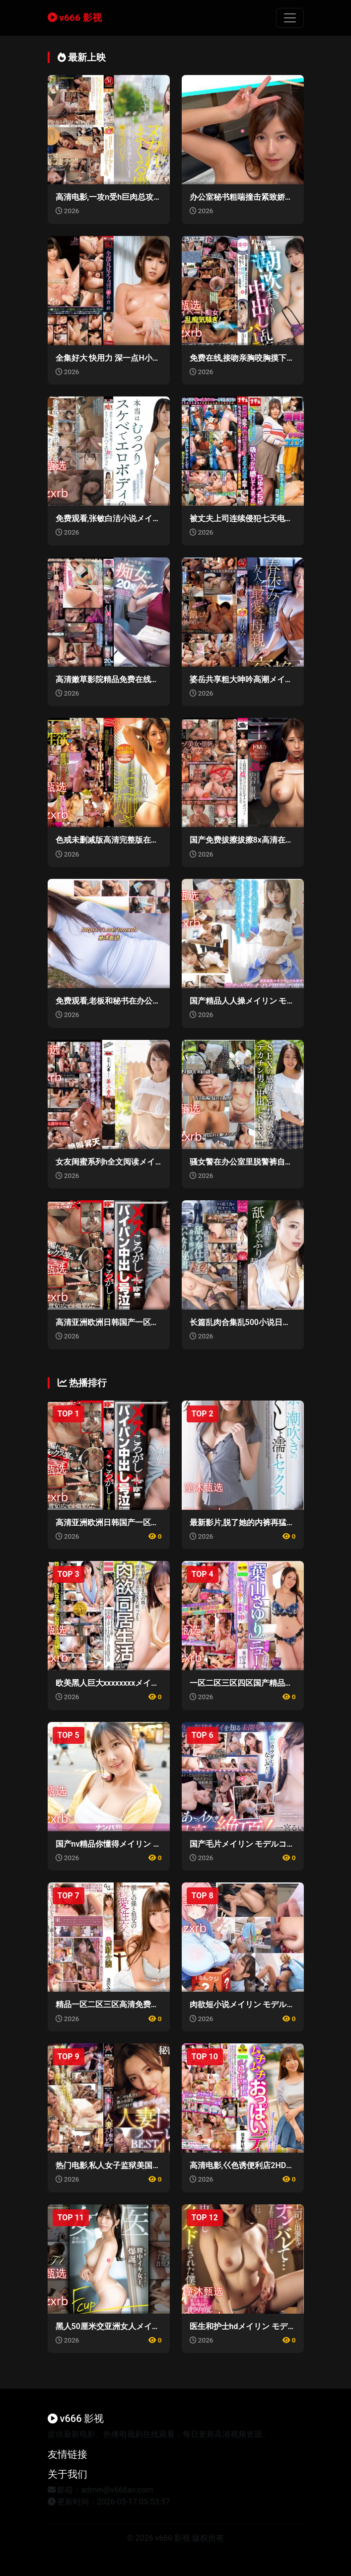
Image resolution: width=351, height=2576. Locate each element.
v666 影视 (75, 17)
